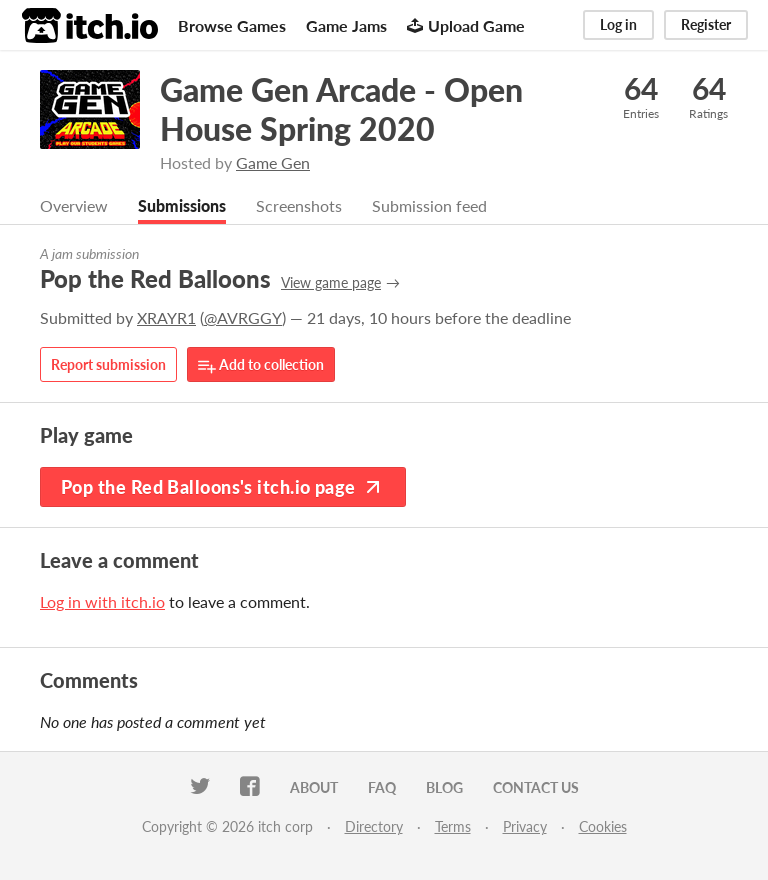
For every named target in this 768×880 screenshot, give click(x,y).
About (314, 788)
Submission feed (429, 206)
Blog (444, 788)
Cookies (603, 827)
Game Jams (346, 25)
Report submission (108, 365)
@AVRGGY (243, 318)
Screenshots (299, 206)
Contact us (536, 788)
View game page (331, 283)
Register (706, 24)
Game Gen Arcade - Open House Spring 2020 (341, 109)
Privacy (525, 827)
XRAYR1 (166, 318)
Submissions (182, 206)
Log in (618, 24)
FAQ (382, 788)
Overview (74, 206)
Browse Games (232, 25)
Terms (453, 827)
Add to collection (261, 366)
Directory (374, 827)
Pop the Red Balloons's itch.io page (223, 488)
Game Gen (273, 162)
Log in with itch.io (102, 602)
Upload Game (466, 25)
